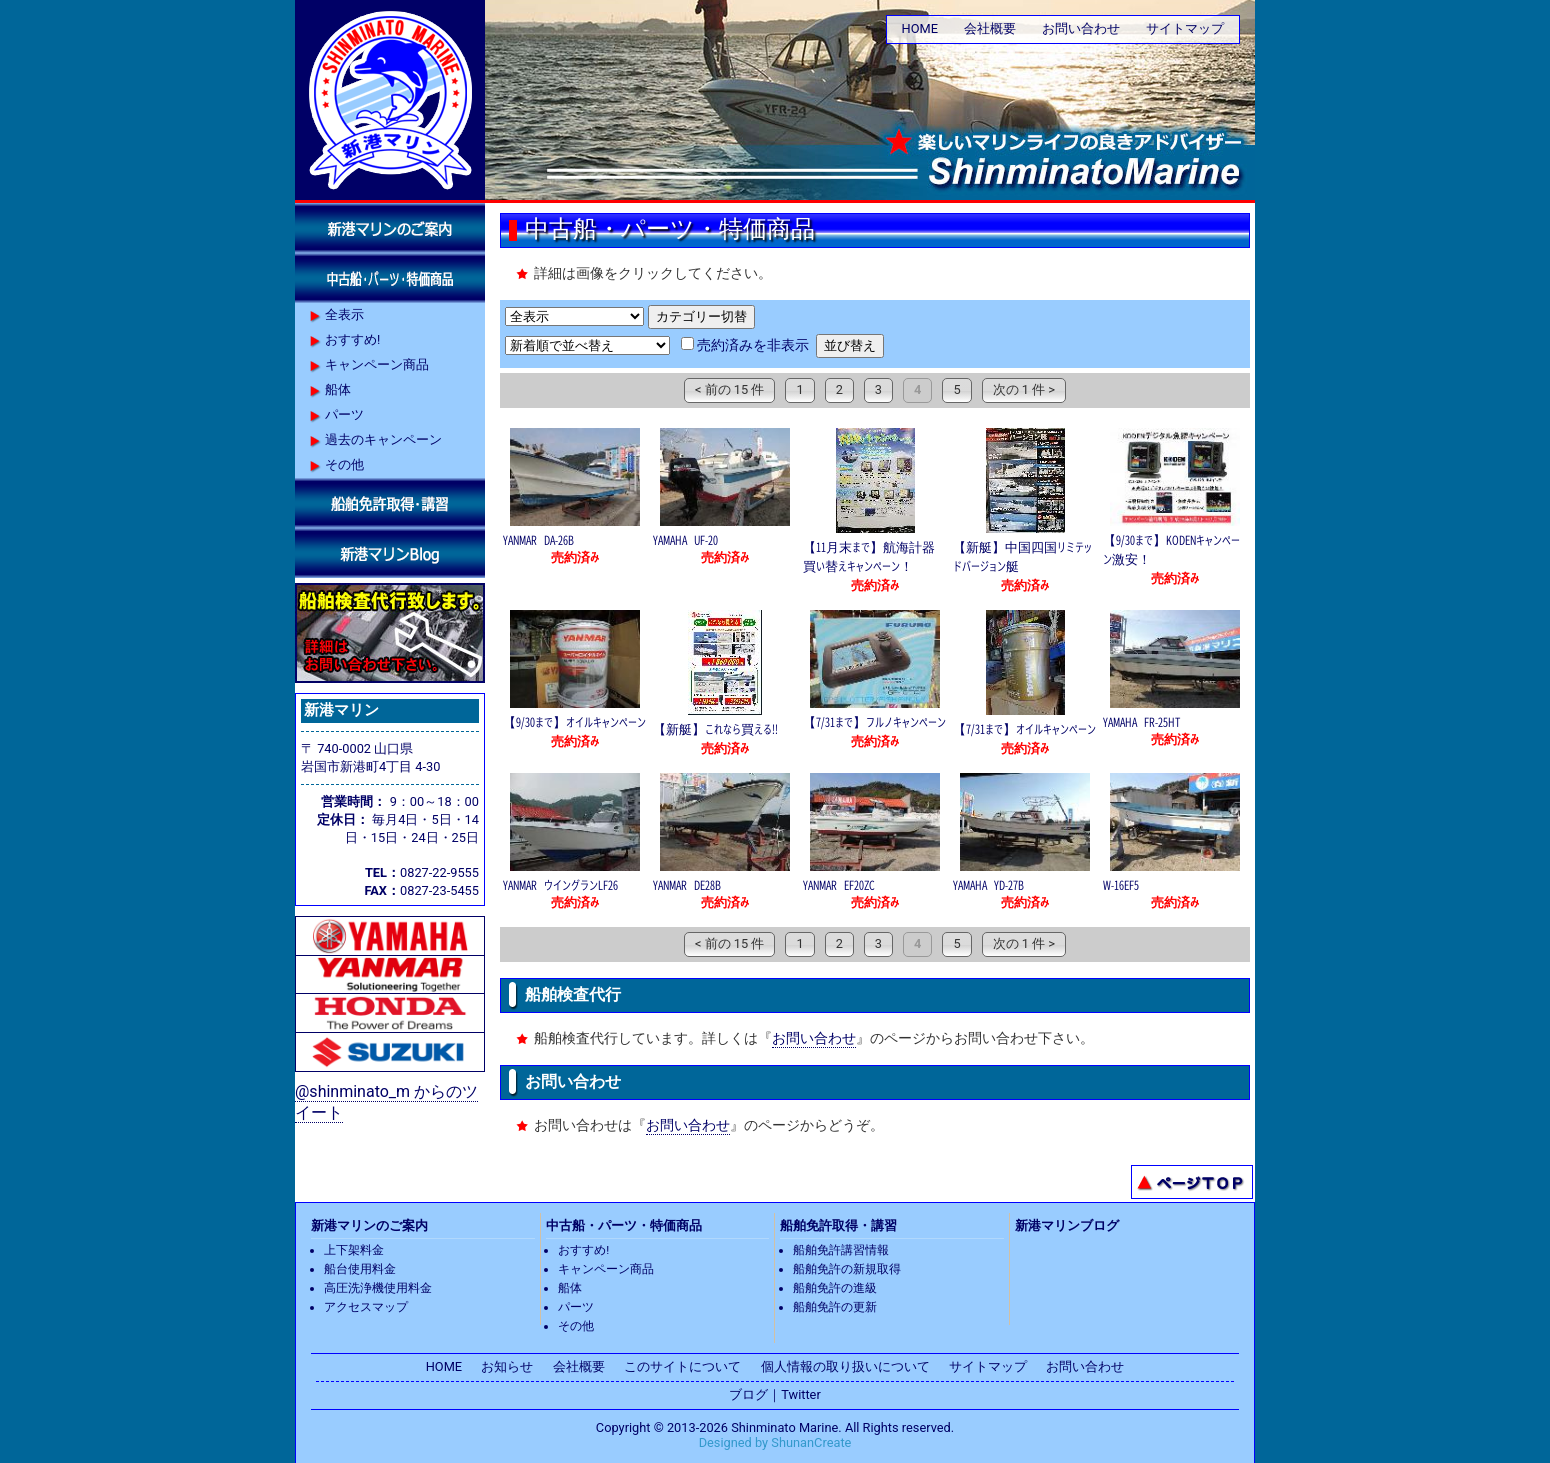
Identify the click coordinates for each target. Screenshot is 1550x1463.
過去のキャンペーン (383, 439)
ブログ (748, 1394)
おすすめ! (352, 339)
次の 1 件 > (1024, 389)
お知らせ (507, 1366)
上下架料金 (354, 1250)
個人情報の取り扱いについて (845, 1366)
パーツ (344, 414)
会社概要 (990, 28)
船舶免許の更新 (835, 1307)
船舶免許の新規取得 (847, 1269)
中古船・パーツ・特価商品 (624, 1225)
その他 (344, 464)
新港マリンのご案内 (369, 1225)
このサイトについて (682, 1366)
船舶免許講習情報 (841, 1250)
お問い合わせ (1081, 28)
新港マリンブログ (1067, 1225)
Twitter (801, 1394)
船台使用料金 (360, 1269)
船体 (338, 389)
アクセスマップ (366, 1307)
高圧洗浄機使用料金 (378, 1288)
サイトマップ (1185, 28)
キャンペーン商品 (377, 364)
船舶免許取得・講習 (838, 1225)
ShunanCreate (811, 1442)
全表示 (344, 314)
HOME (920, 28)
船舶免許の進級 (835, 1288)
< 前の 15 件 (729, 389)
